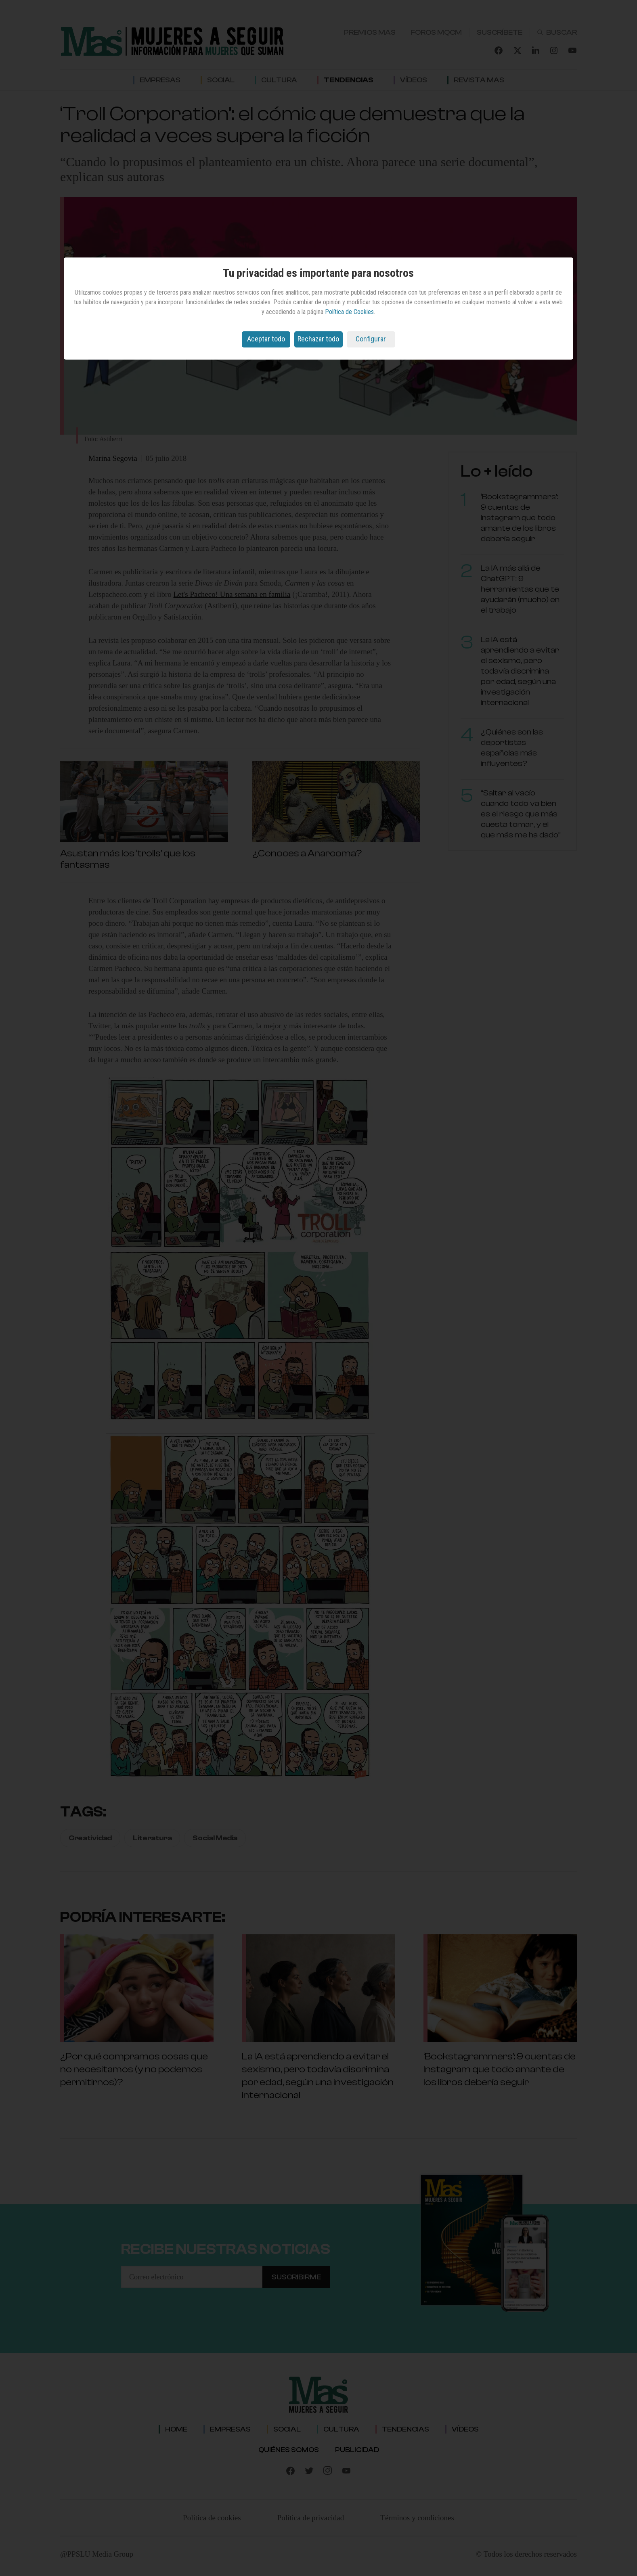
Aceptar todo (266, 339)
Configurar (371, 339)
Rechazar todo (318, 339)
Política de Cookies (349, 312)
